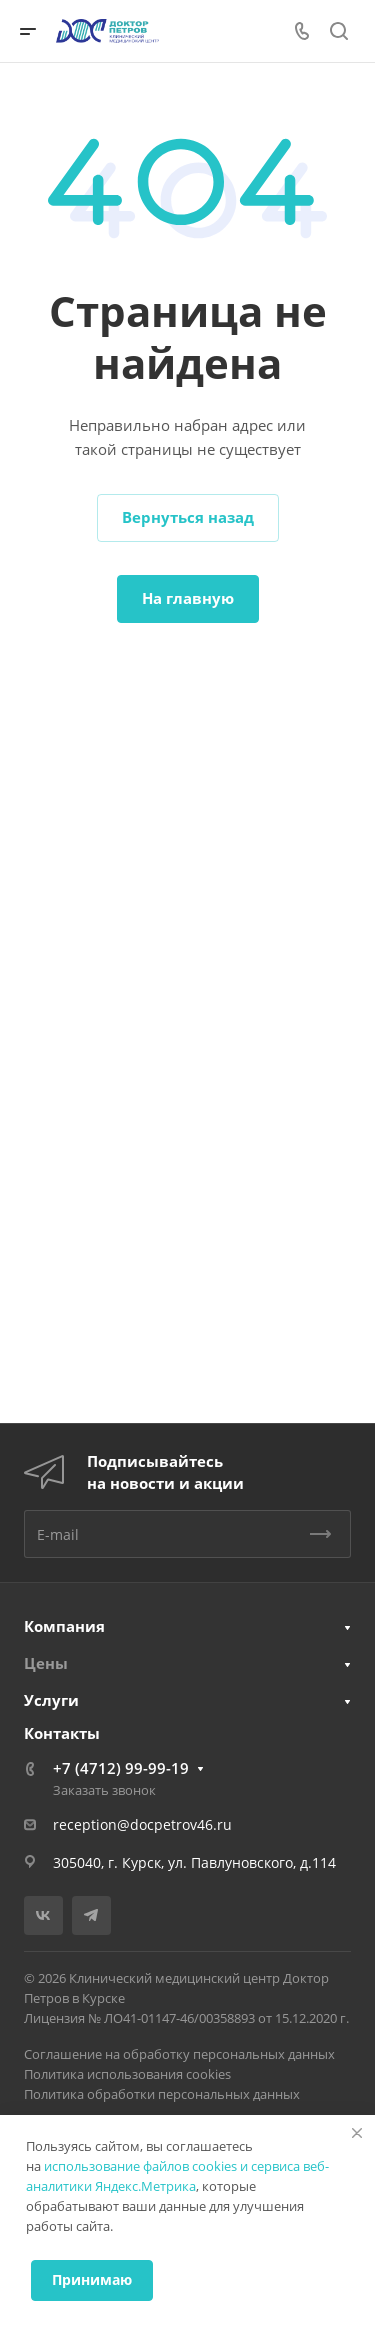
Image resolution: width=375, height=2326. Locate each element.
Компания (64, 1626)
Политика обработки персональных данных (162, 2094)
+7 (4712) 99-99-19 (121, 1768)
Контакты (62, 1733)
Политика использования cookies (127, 2074)
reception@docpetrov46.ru (142, 1824)
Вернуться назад (188, 517)
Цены (46, 1663)
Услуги (51, 1700)
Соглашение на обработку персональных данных (179, 2054)
